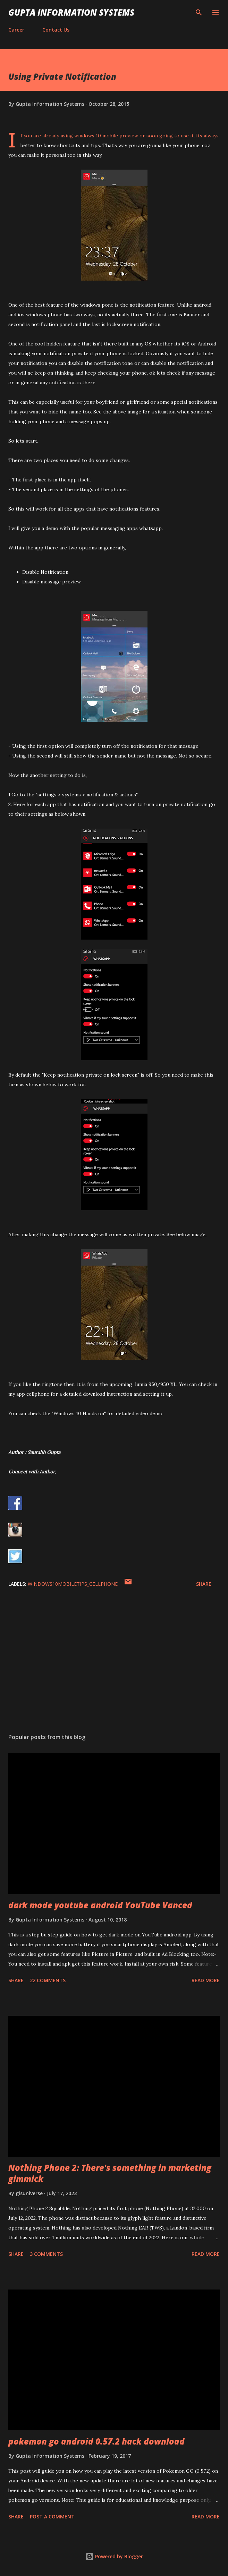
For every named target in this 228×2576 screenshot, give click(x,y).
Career (16, 29)
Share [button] (203, 1584)
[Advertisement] (114, 1662)
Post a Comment (52, 2516)
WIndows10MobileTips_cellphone (73, 1584)
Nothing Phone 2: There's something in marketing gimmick (109, 2173)
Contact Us (55, 29)
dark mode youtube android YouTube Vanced (100, 1905)
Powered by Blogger (114, 2556)
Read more (206, 1980)
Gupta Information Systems (71, 12)
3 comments (46, 2254)
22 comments (48, 1980)
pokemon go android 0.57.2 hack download (96, 2441)
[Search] (199, 12)
